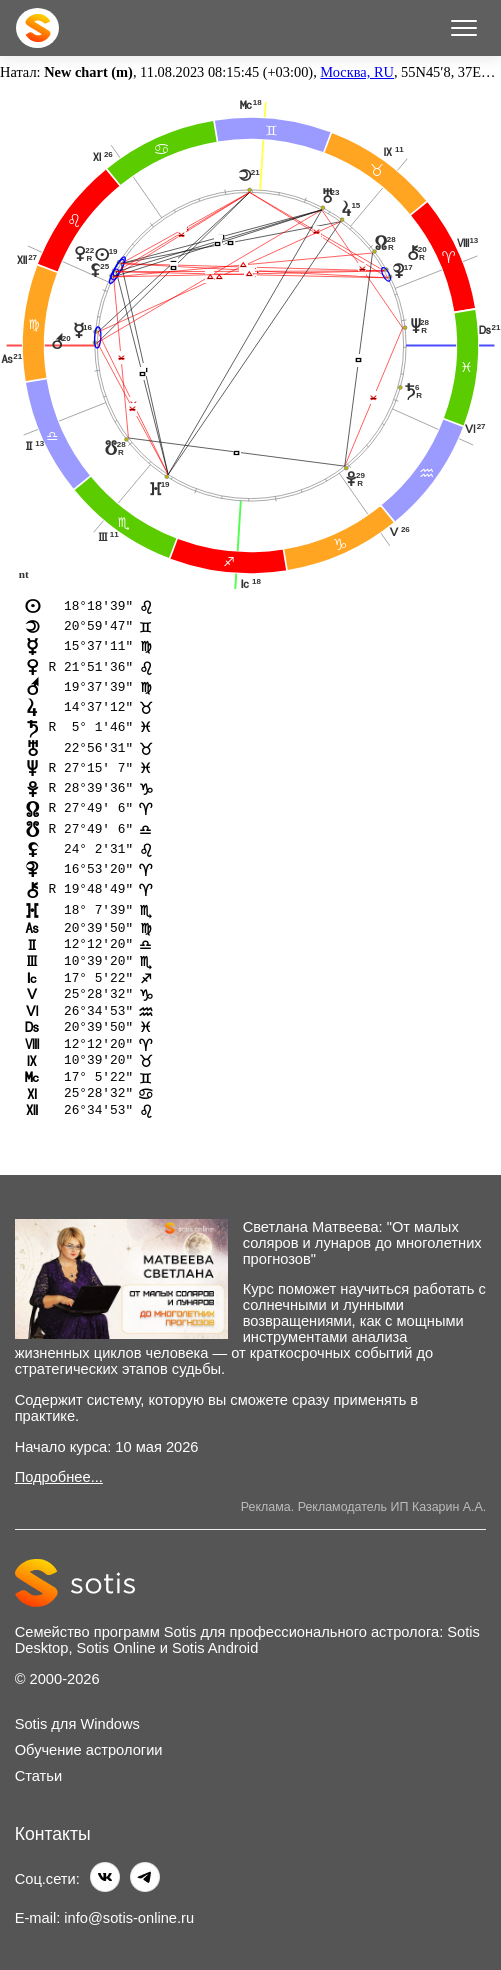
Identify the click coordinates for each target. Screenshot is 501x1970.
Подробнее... (59, 1477)
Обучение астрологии (89, 1750)
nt (24, 574)
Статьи (39, 1776)
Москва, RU (357, 72)
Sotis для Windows (77, 1724)
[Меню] (464, 28)
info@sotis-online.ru (129, 1918)
